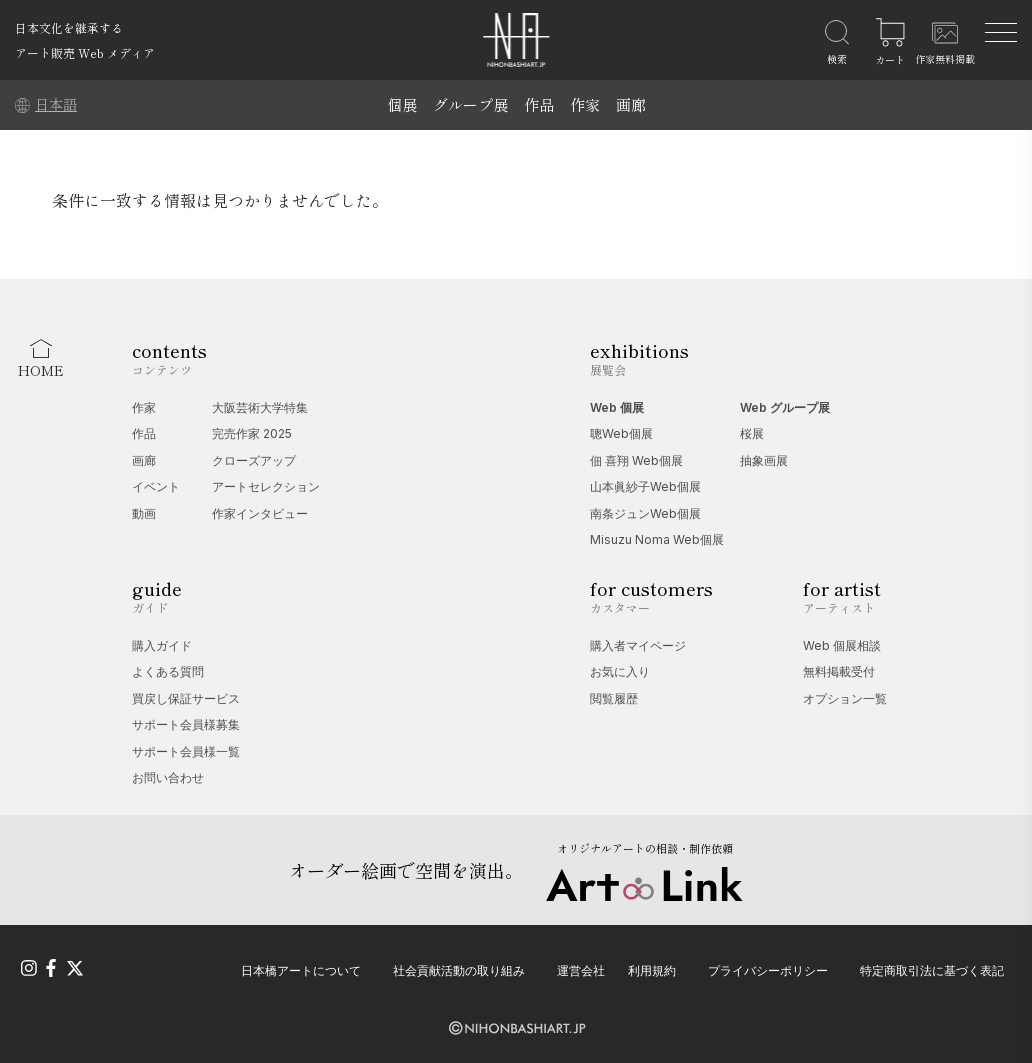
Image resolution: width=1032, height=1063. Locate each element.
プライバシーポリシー (768, 970)
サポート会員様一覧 (186, 751)
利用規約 (652, 970)
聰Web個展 (621, 433)
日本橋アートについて (301, 970)
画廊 (631, 104)
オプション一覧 (845, 698)
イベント (156, 486)
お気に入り (620, 671)
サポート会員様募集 (186, 724)
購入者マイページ (638, 645)
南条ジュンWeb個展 (645, 513)
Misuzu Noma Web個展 (657, 539)
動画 (144, 513)
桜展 (752, 433)
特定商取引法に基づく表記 (932, 970)
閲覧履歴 (614, 698)
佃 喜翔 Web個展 (636, 460)
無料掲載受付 (839, 671)
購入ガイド (162, 645)
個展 (402, 104)
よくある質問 (168, 671)
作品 (539, 104)
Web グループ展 (785, 407)
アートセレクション (266, 486)
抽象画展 (764, 460)
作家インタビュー (260, 513)
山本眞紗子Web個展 (645, 486)
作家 (585, 104)
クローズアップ (254, 460)
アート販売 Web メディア (85, 52)
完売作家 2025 (252, 433)
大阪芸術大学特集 (260, 407)
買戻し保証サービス (186, 698)
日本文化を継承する (69, 27)
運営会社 (581, 970)
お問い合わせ (168, 777)
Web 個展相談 (842, 645)
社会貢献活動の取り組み (459, 970)
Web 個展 (617, 407)
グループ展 (470, 104)
